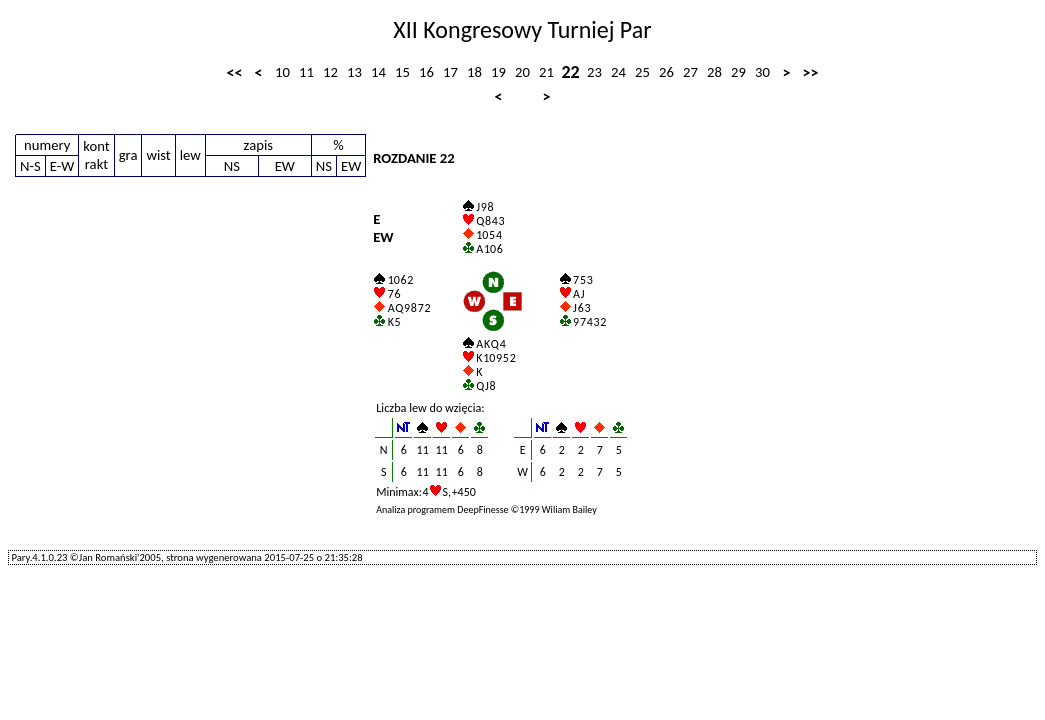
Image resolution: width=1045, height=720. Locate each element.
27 (690, 72)
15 (402, 72)
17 (450, 72)
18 (474, 72)
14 (378, 72)
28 (714, 72)
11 (306, 72)
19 (498, 72)
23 (594, 72)
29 (738, 72)
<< (235, 72)
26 (666, 72)
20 (522, 72)
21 (546, 72)
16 (426, 72)
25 (642, 72)
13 (354, 72)
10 (282, 72)
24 (618, 72)
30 (762, 72)
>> (811, 72)
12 (330, 72)
